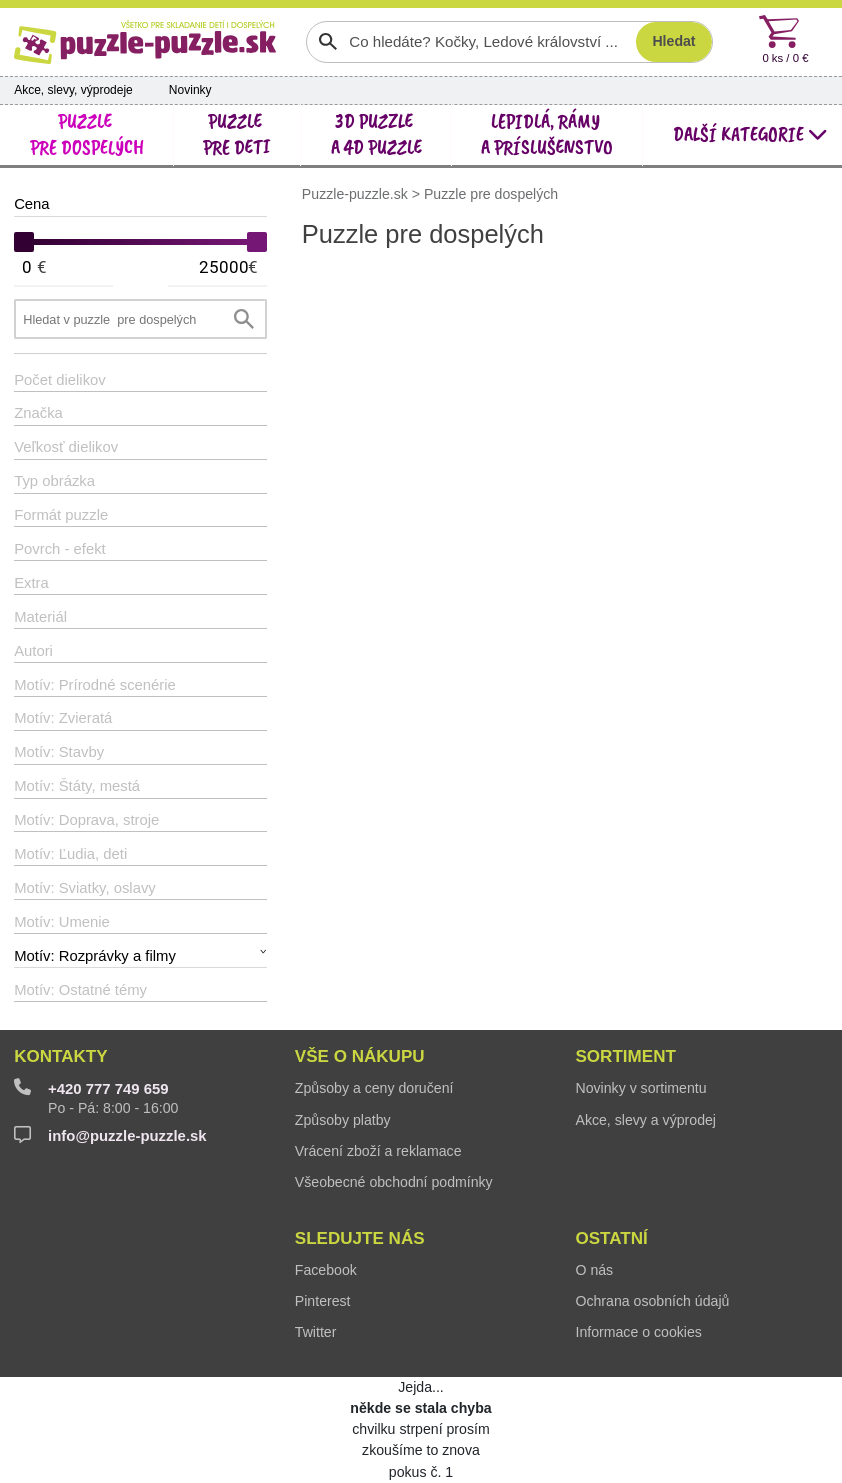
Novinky (190, 90)
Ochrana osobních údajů (652, 1301)
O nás (594, 1270)
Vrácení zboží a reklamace (378, 1151)
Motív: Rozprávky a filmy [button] (95, 956)
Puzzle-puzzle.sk (357, 193)
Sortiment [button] (625, 1056)
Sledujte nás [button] (360, 1238)
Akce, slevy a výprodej (645, 1120)
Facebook (326, 1270)
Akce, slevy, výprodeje (73, 90)
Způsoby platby (343, 1120)
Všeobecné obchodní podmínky (394, 1182)
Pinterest (323, 1301)
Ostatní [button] (611, 1238)
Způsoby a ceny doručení (374, 1088)
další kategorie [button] (750, 134)
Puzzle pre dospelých (491, 193)
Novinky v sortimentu (640, 1088)
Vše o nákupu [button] (360, 1056)
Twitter (316, 1332)
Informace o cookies (638, 1332)
